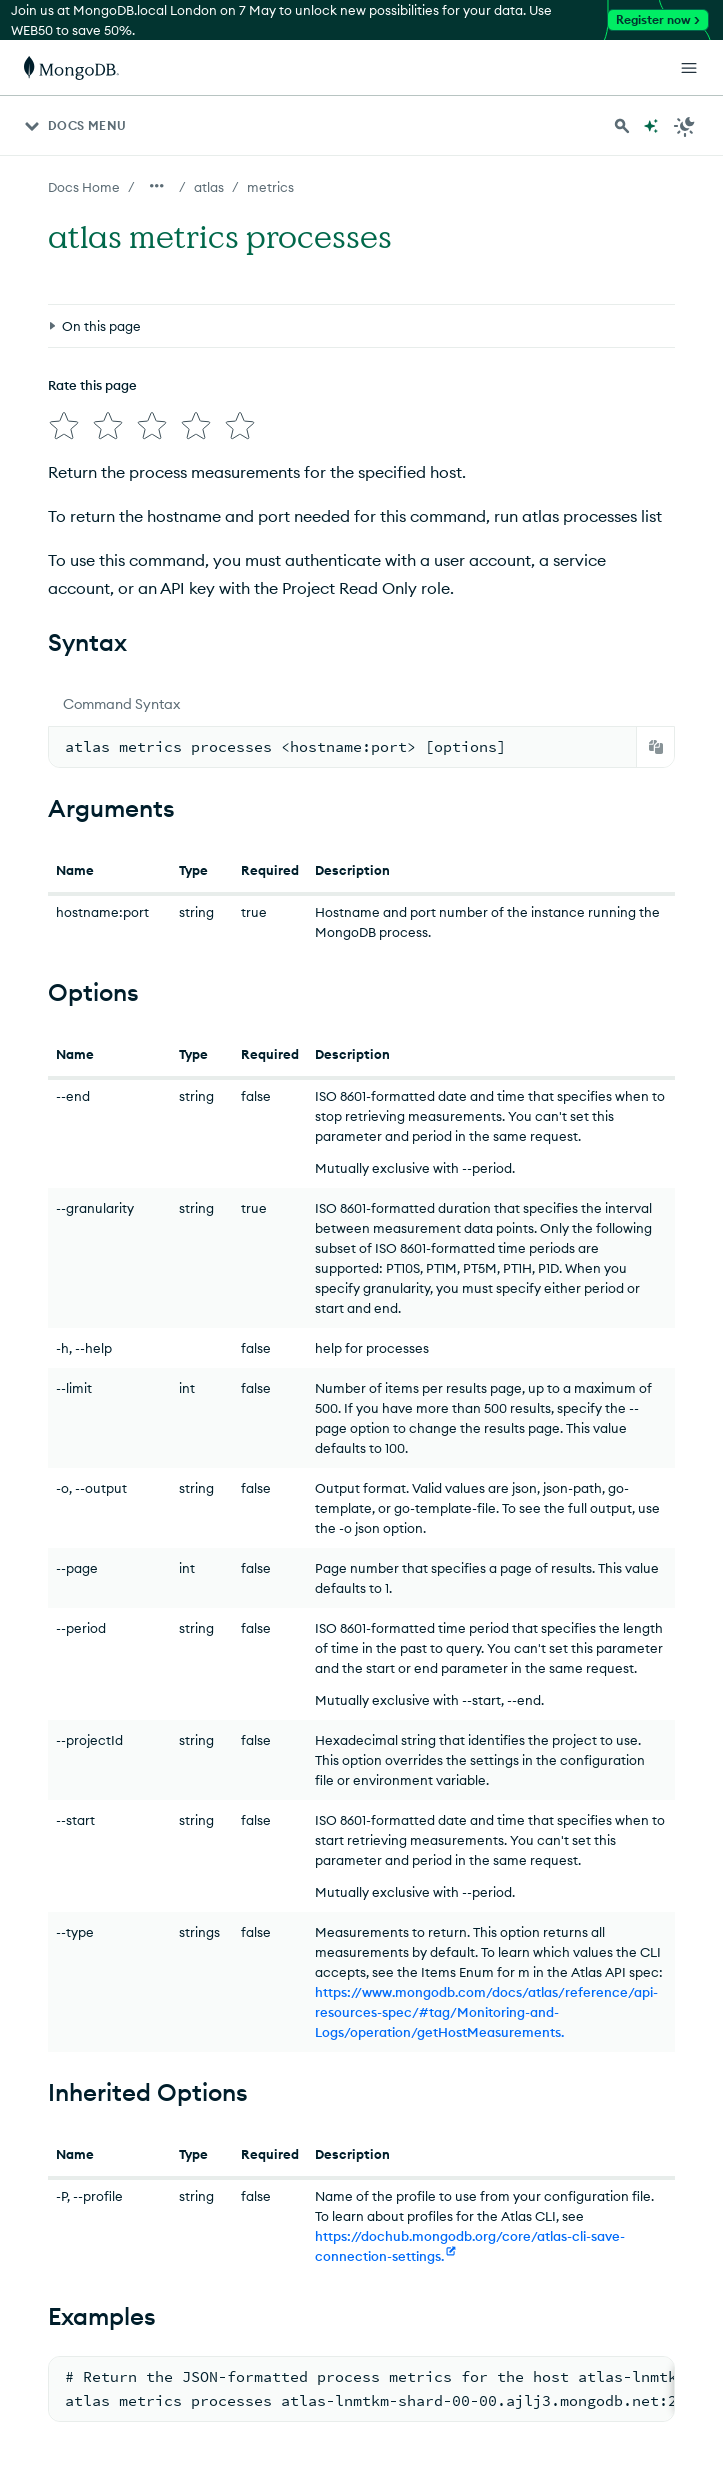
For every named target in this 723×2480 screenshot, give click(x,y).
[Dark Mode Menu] (685, 126)
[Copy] (656, 747)
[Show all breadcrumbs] (157, 186)
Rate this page (92, 385)
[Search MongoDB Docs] (622, 126)
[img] (64, 426)
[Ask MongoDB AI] (651, 126)
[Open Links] (689, 68)
